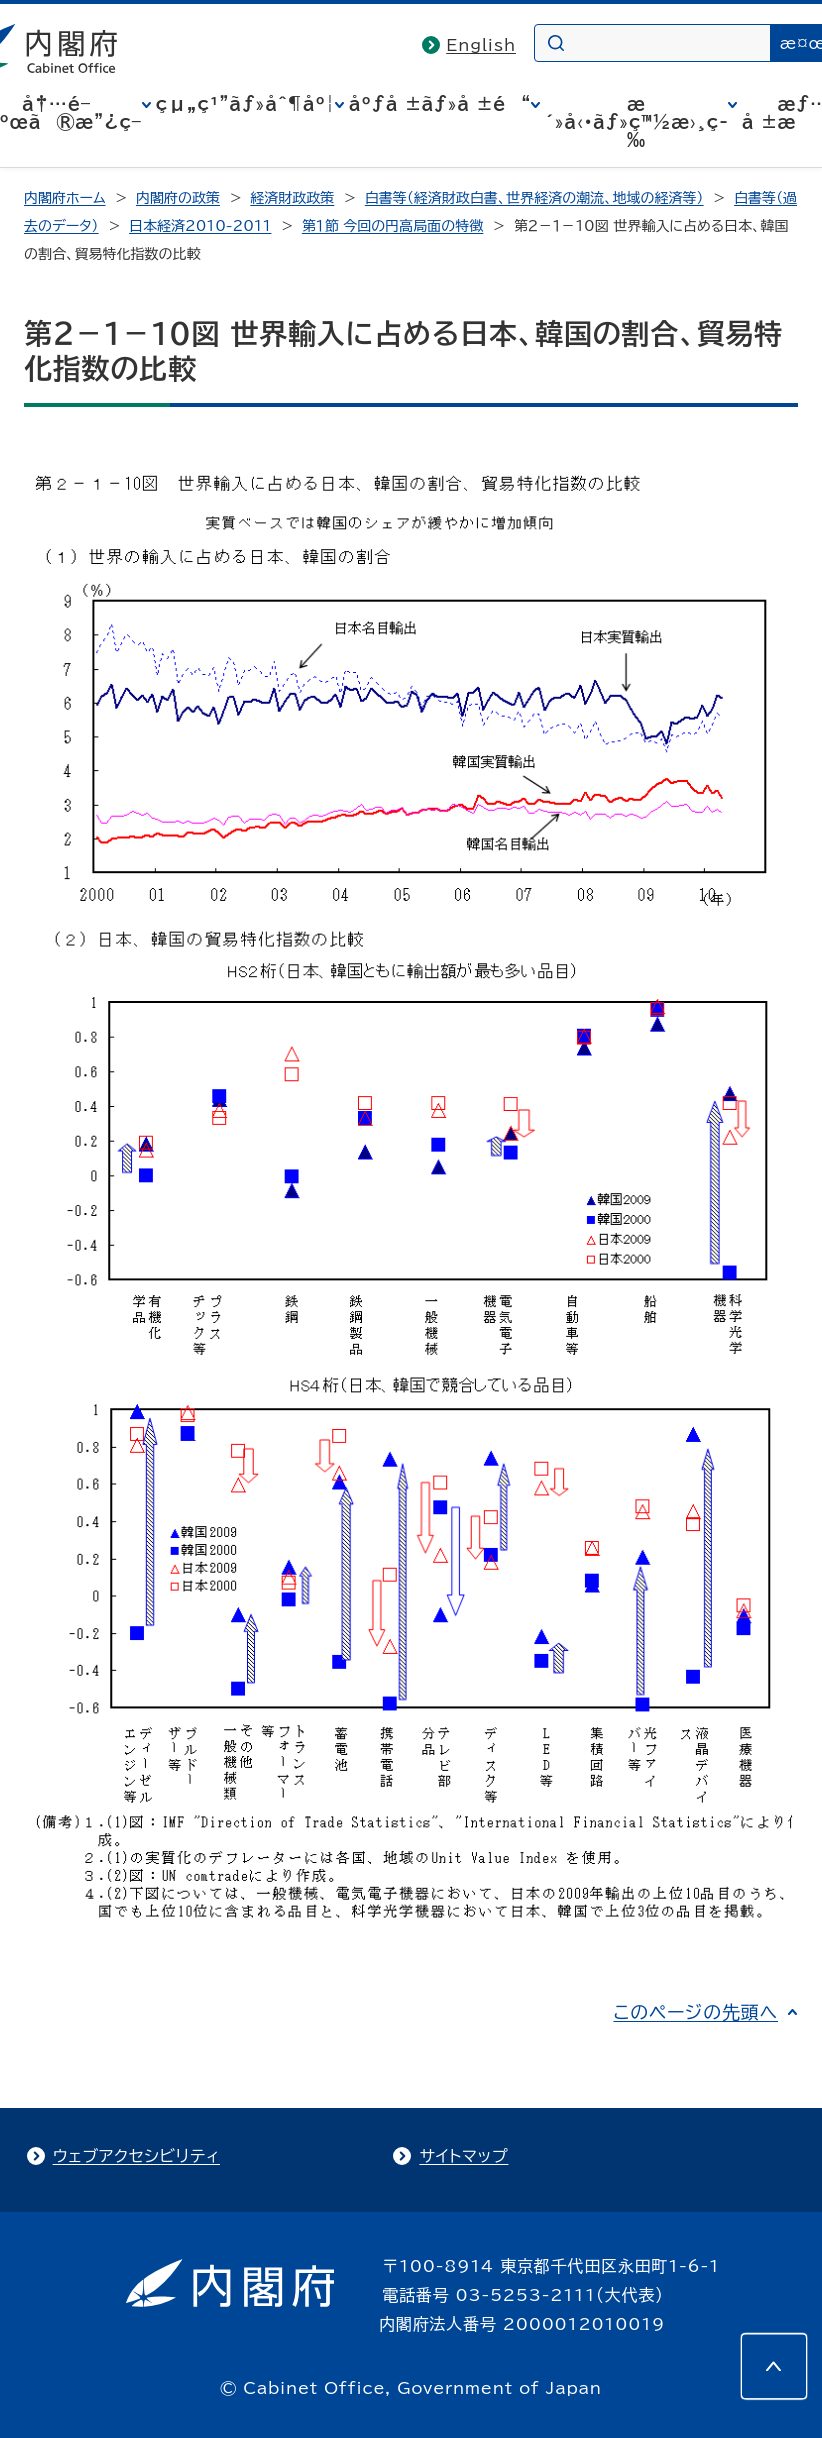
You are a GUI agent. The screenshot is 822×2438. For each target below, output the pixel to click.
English (481, 45)
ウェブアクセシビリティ (136, 2156)
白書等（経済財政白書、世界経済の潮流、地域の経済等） (534, 198)
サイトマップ (463, 2156)
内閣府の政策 (178, 198)
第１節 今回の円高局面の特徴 (393, 226)
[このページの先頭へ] (774, 2366)
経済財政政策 (292, 198)
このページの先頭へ (695, 2012)
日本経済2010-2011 (200, 226)
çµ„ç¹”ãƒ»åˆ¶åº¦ (245, 104)
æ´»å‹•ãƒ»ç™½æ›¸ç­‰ (636, 122)
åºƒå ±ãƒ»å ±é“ (440, 104)
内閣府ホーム (64, 198)
